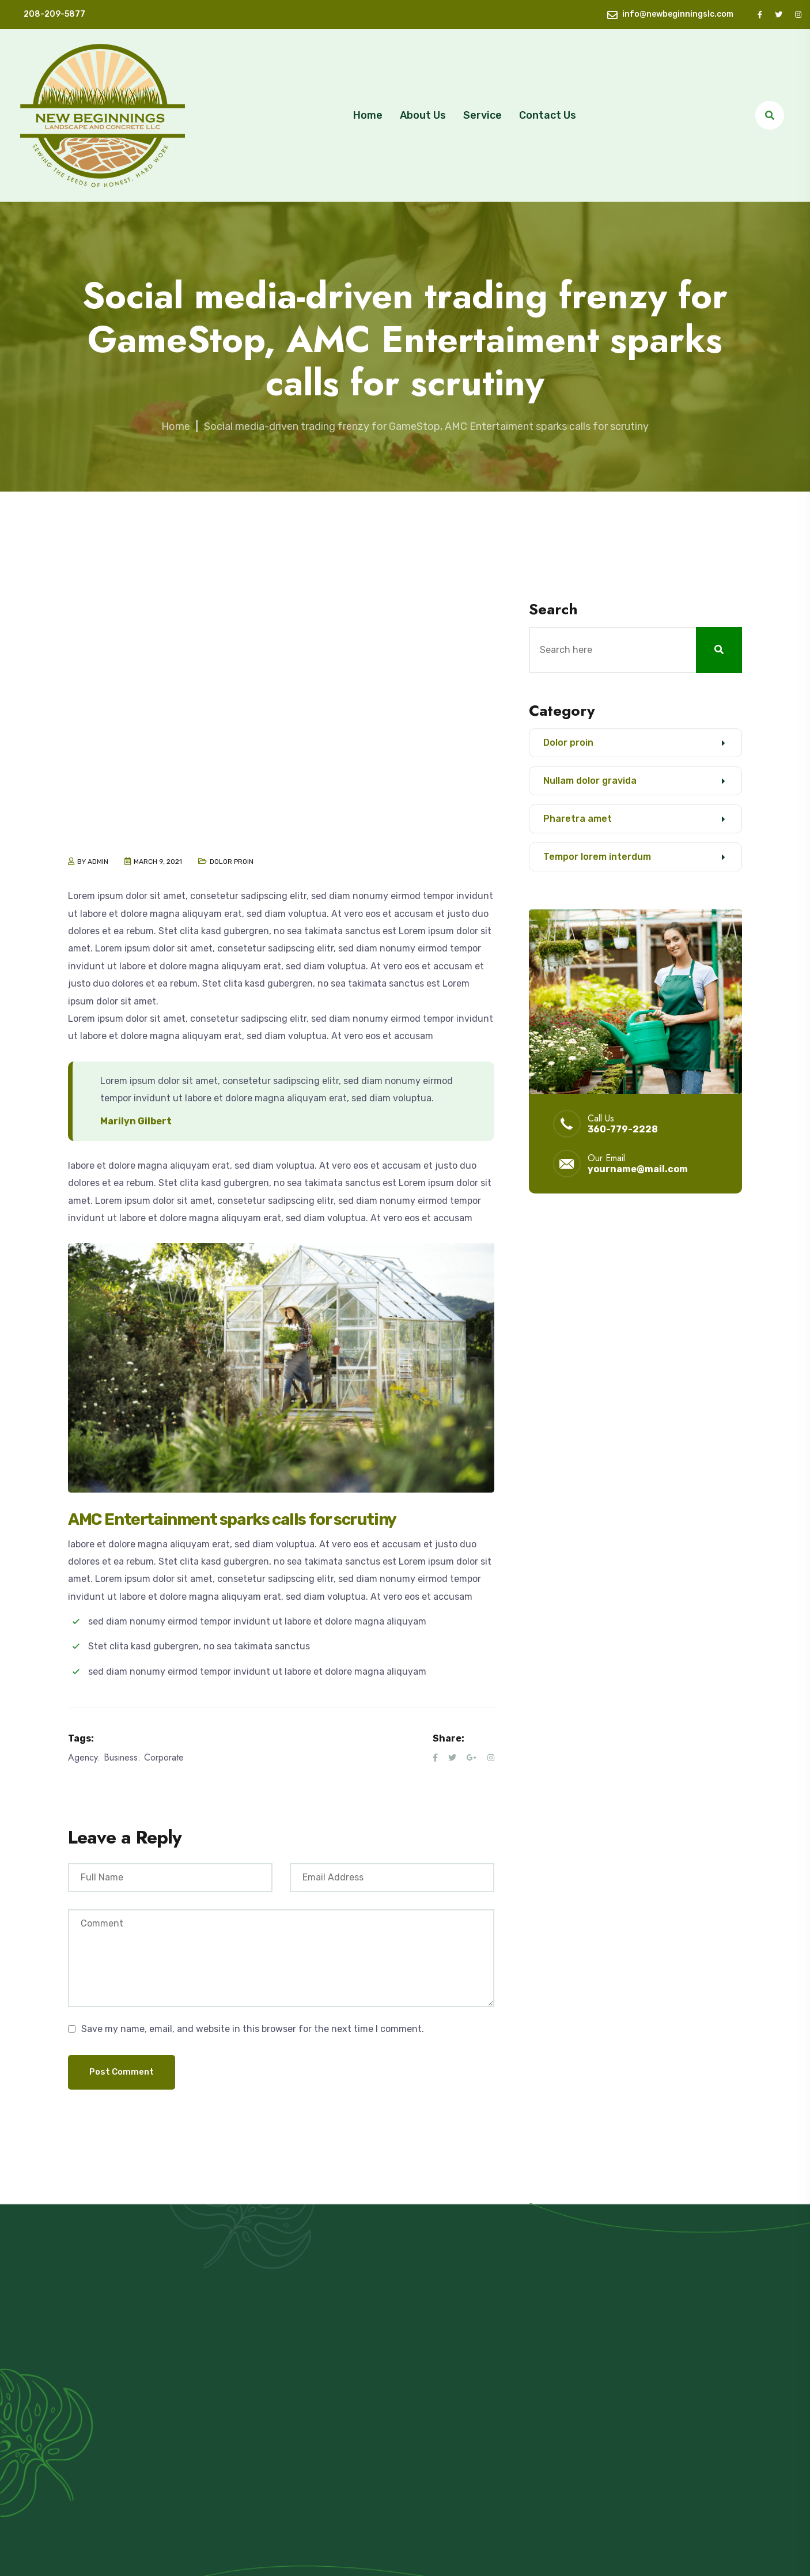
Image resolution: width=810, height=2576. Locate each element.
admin (98, 862)
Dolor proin (231, 862)
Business (121, 1757)
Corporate (164, 1757)
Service (482, 115)
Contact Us (547, 115)
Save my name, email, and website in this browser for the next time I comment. (252, 2028)
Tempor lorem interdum (597, 856)
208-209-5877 (54, 14)
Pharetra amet (577, 818)
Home (368, 115)
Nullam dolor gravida (590, 780)
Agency (82, 1757)
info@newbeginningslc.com (677, 14)
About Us (423, 115)
